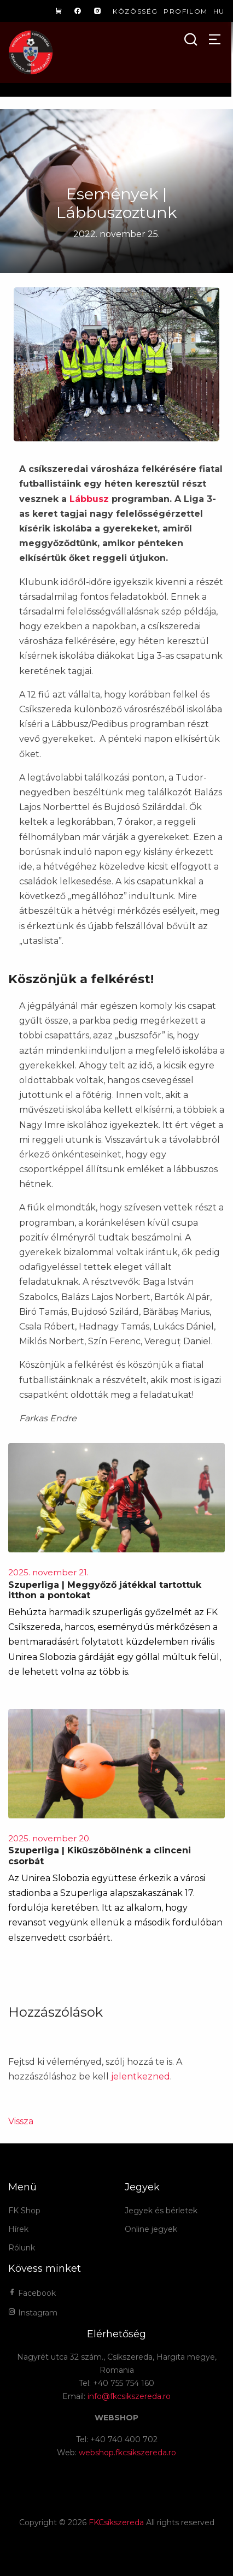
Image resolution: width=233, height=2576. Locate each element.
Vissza (20, 2121)
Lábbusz (89, 499)
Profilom (186, 11)
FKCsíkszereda (116, 2522)
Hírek (18, 2229)
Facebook (32, 2293)
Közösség (135, 11)
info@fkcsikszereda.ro (129, 2396)
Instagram (32, 2313)
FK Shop (24, 2210)
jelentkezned (140, 2076)
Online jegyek (151, 2229)
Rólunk (21, 2248)
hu (219, 11)
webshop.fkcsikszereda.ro (127, 2452)
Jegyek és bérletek (161, 2210)
